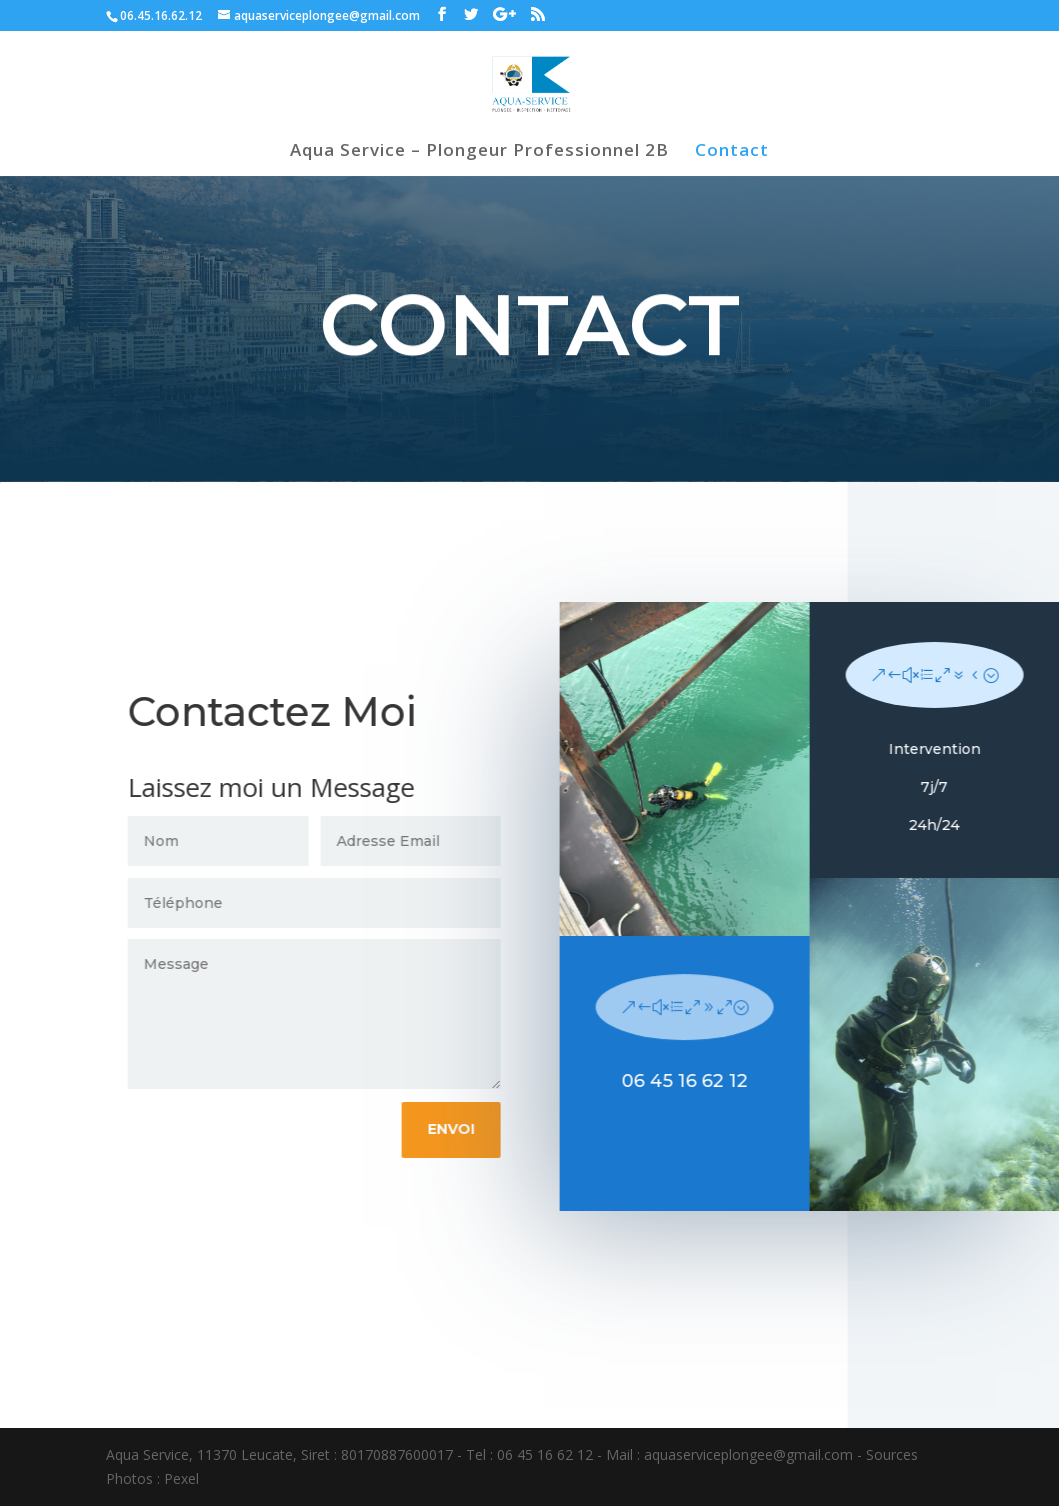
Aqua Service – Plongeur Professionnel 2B (479, 152)
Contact (732, 152)
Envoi (460, 1129)
